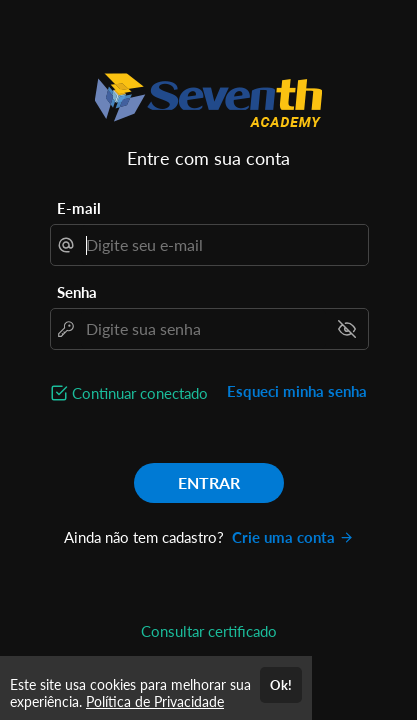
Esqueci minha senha (297, 391)
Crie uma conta (293, 537)
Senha (77, 292)
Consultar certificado (209, 631)
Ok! (281, 685)
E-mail (79, 208)
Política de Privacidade (155, 701)
